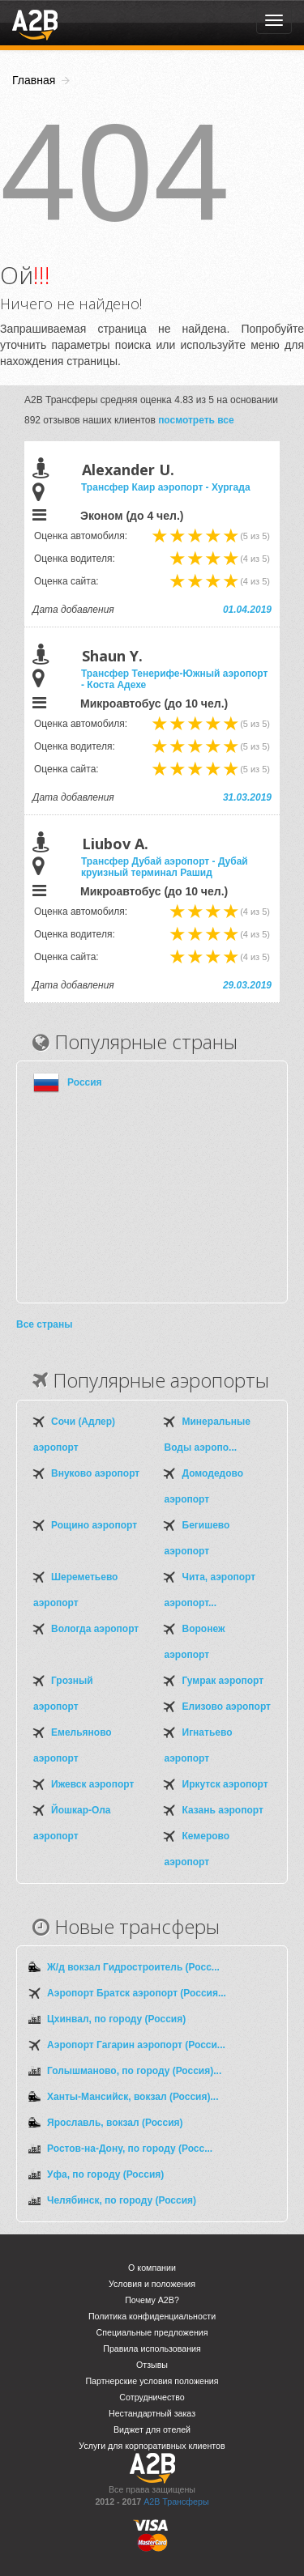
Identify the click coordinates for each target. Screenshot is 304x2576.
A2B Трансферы (175, 2501)
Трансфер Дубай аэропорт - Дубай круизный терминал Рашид (164, 867)
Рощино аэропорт (94, 1525)
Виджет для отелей (152, 2429)
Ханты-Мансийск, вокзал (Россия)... (132, 2096)
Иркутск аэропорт (225, 1784)
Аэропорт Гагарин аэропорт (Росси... (136, 2045)
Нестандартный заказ (152, 2413)
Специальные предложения (152, 2332)
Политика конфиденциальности (152, 2316)
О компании (152, 2267)
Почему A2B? (152, 2300)
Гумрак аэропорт (223, 1680)
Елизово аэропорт (226, 1706)
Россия (84, 1082)
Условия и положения (152, 2284)
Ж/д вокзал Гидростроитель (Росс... (133, 1967)
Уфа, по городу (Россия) (105, 2174)
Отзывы (152, 2365)
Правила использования (152, 2348)
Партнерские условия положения (151, 2381)
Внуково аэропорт (95, 1473)
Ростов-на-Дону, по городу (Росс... (129, 2148)
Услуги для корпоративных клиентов (152, 2446)
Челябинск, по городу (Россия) (121, 2200)
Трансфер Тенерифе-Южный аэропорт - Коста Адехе (174, 679)
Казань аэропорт (222, 1810)
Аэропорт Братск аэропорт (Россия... (136, 1993)
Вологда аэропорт (95, 1628)
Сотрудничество (151, 2397)
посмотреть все (196, 420)
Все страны (44, 1324)
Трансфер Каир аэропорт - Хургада (165, 487)
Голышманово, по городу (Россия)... (134, 2071)
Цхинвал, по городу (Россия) (116, 2019)
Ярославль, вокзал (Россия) (115, 2122)
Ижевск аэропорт (92, 1784)
